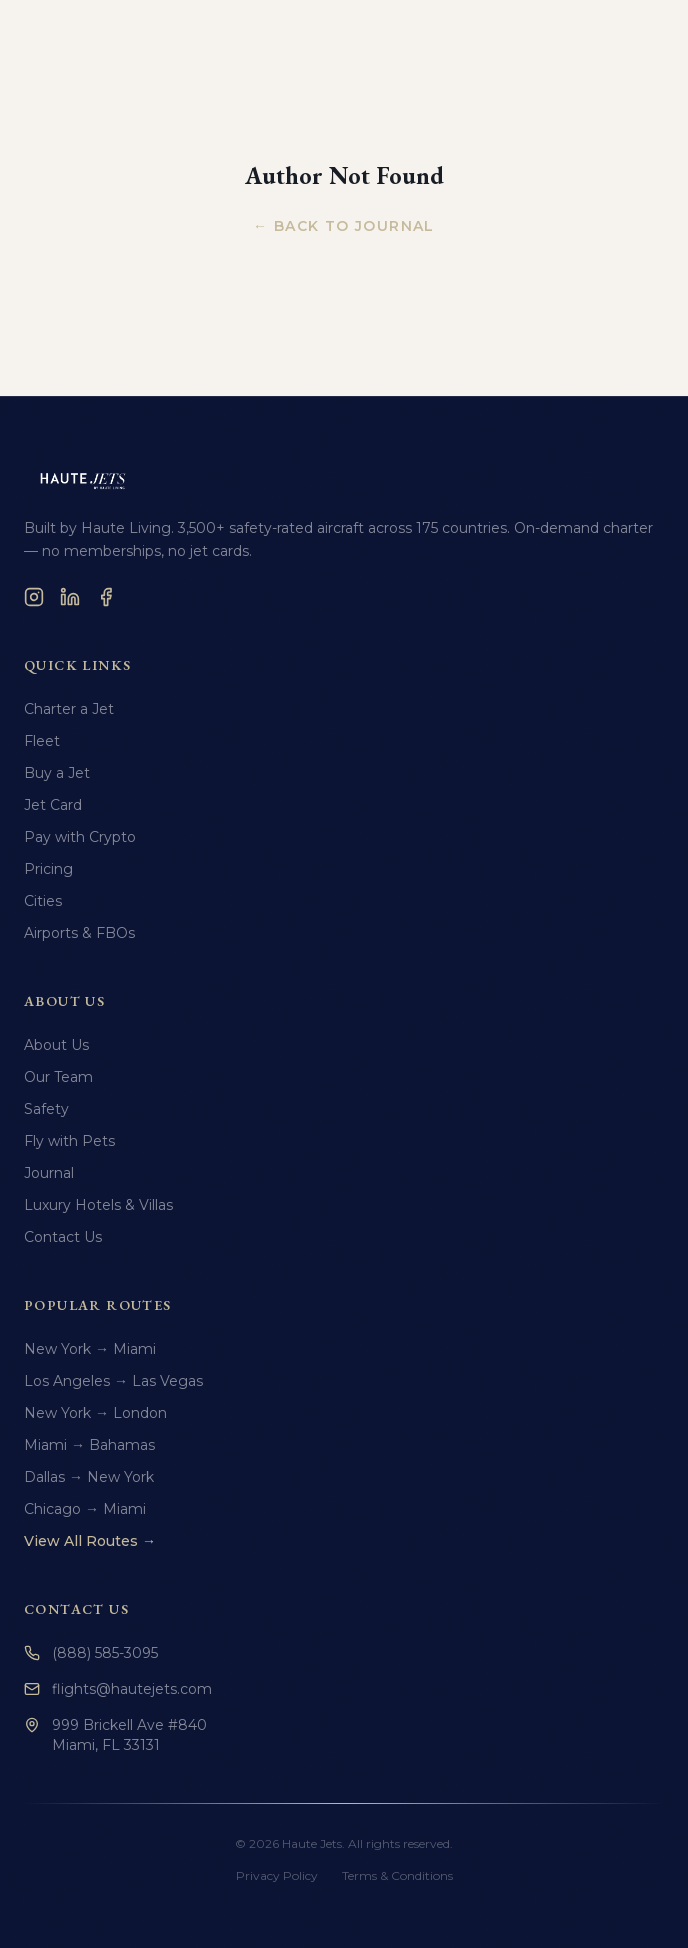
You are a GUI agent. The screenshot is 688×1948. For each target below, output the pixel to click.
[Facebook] (106, 597)
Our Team (58, 1077)
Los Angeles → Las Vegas (113, 1381)
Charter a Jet (69, 709)
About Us (56, 1045)
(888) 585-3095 (91, 1653)
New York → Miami (90, 1349)
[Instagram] (34, 597)
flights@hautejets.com (118, 1689)
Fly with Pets (69, 1141)
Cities (43, 901)
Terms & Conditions (397, 1875)
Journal (49, 1173)
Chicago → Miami (85, 1509)
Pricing (48, 869)
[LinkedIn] (70, 597)
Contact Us (63, 1237)
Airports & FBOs (79, 933)
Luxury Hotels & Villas (98, 1205)
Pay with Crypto (80, 837)
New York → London (95, 1413)
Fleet (42, 741)
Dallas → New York (89, 1477)
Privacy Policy (277, 1875)
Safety (46, 1109)
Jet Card (53, 805)
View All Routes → (90, 1541)
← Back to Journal (344, 226)
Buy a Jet (57, 773)
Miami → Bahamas (89, 1445)
